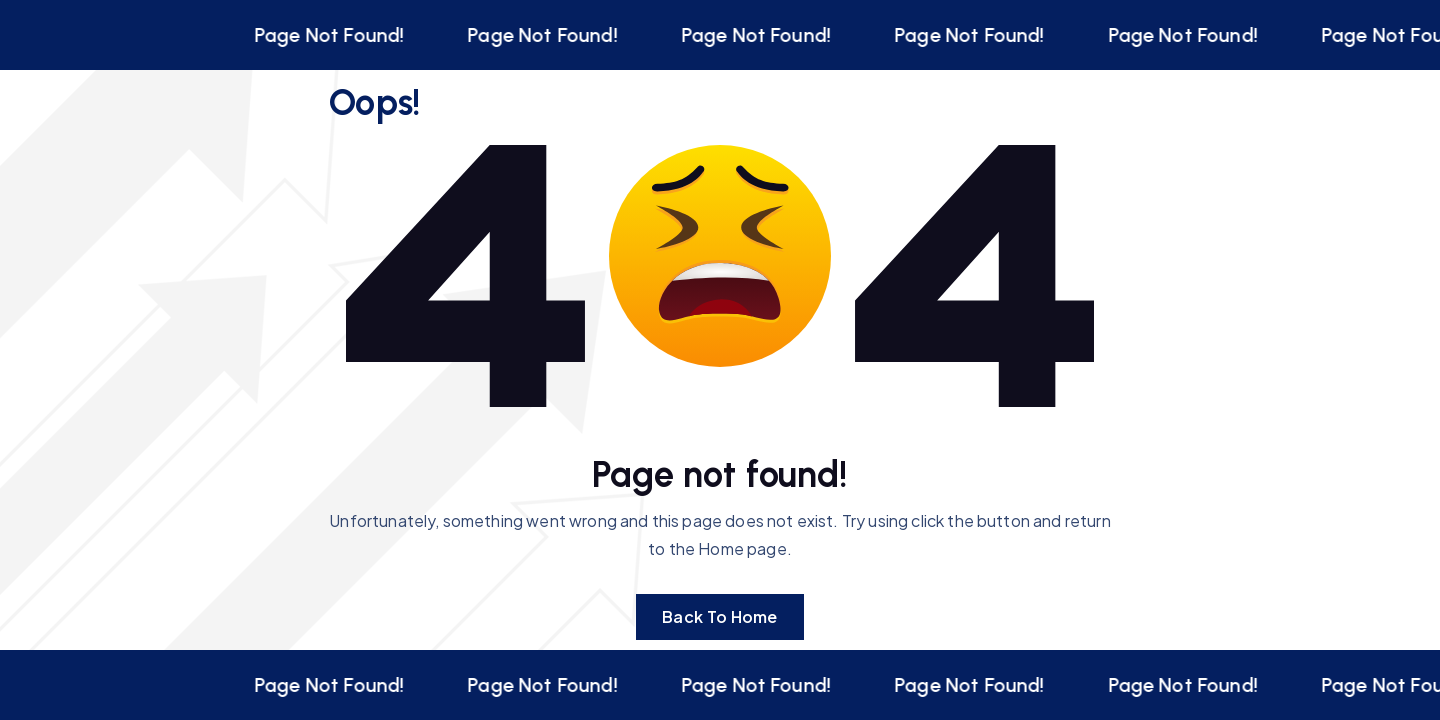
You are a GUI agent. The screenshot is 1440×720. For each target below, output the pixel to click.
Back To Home (720, 616)
